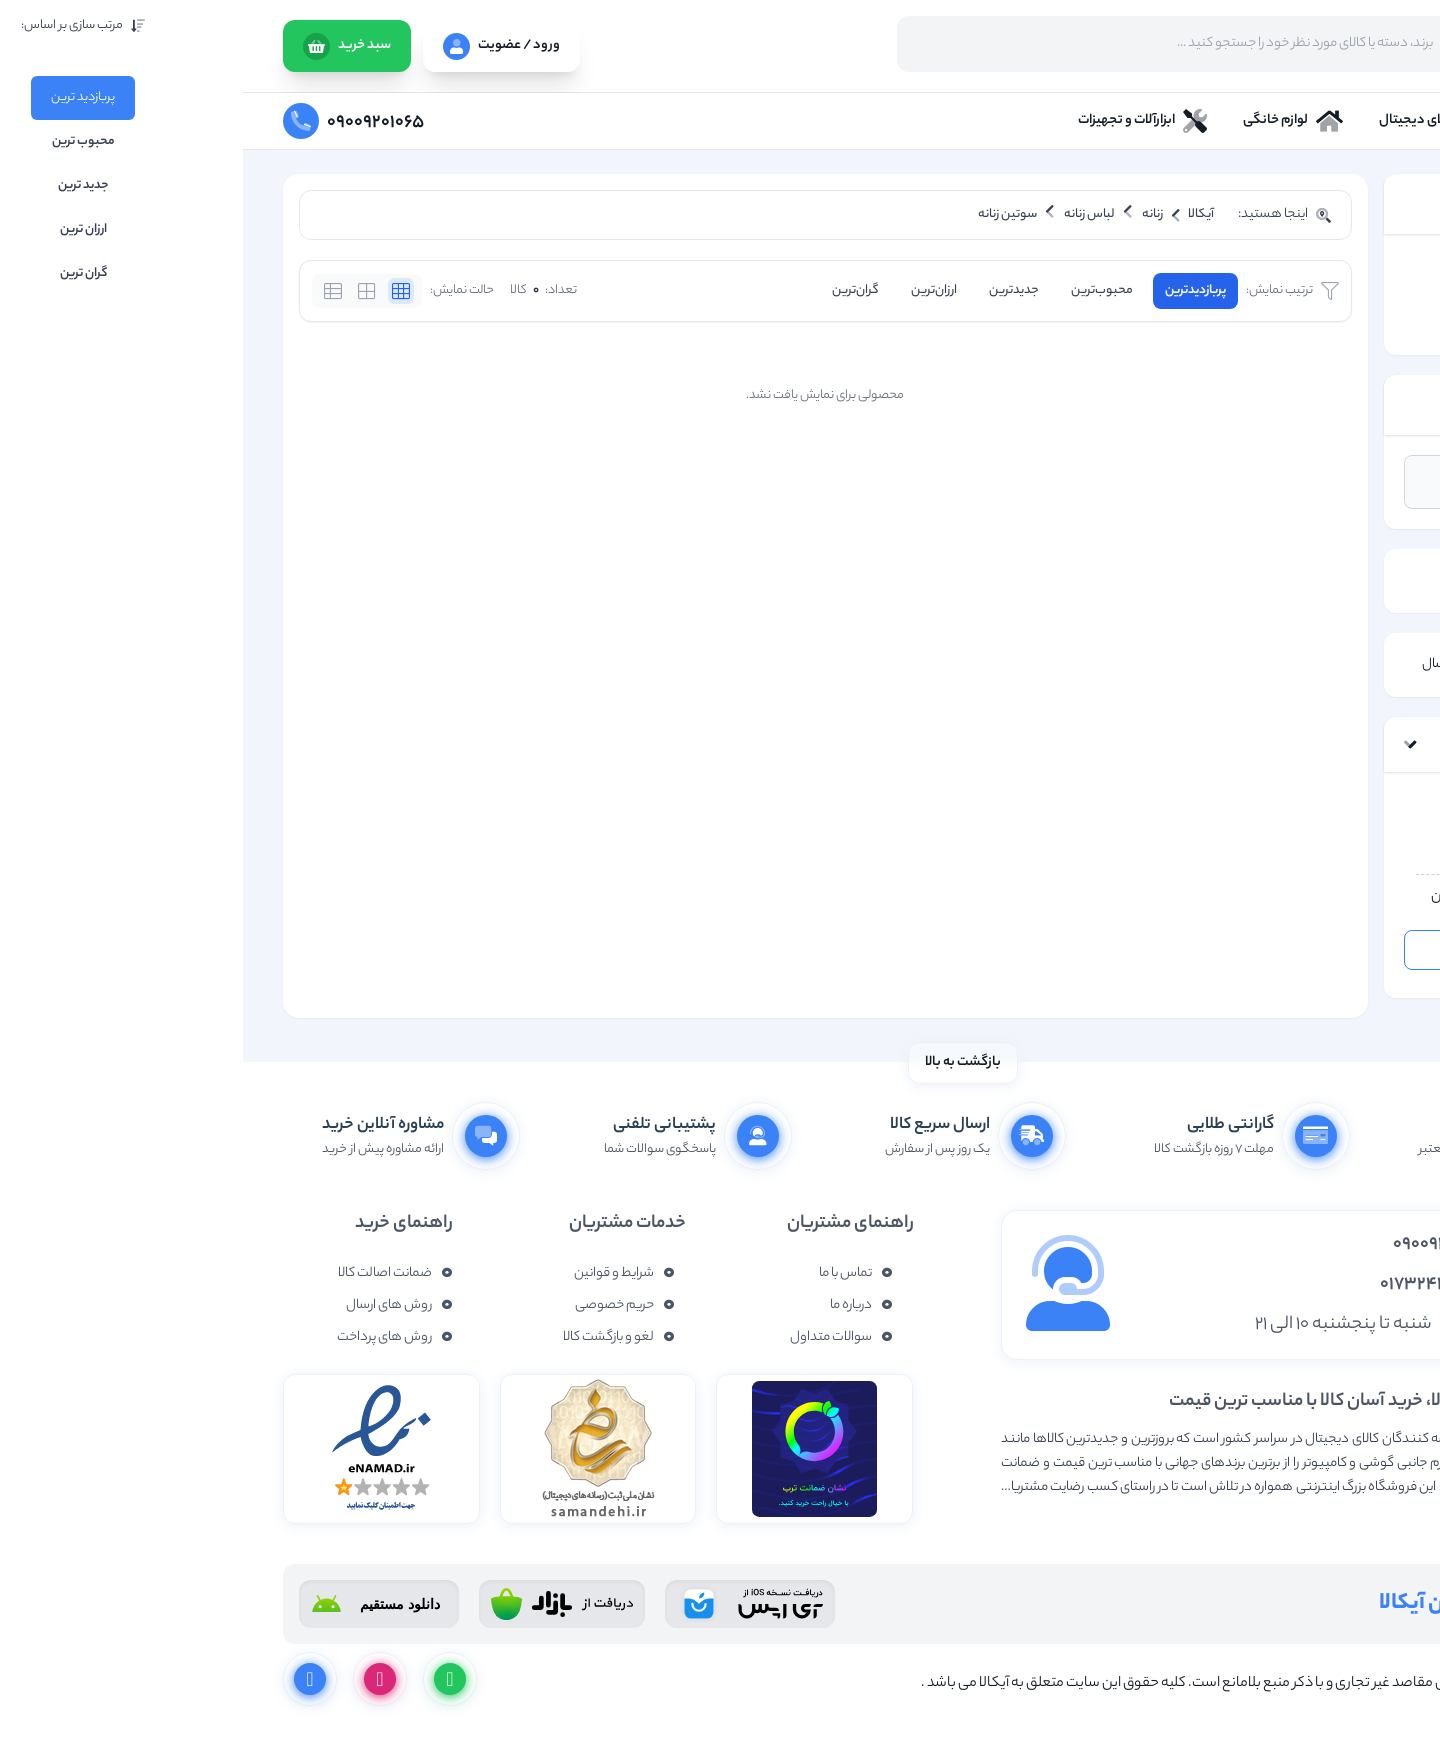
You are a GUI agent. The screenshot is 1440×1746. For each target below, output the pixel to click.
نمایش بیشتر (1362, 1519)
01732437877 (1192, 1285)
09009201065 (1198, 1245)
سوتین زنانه (1325, 322)
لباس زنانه (1329, 295)
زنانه (1344, 268)
